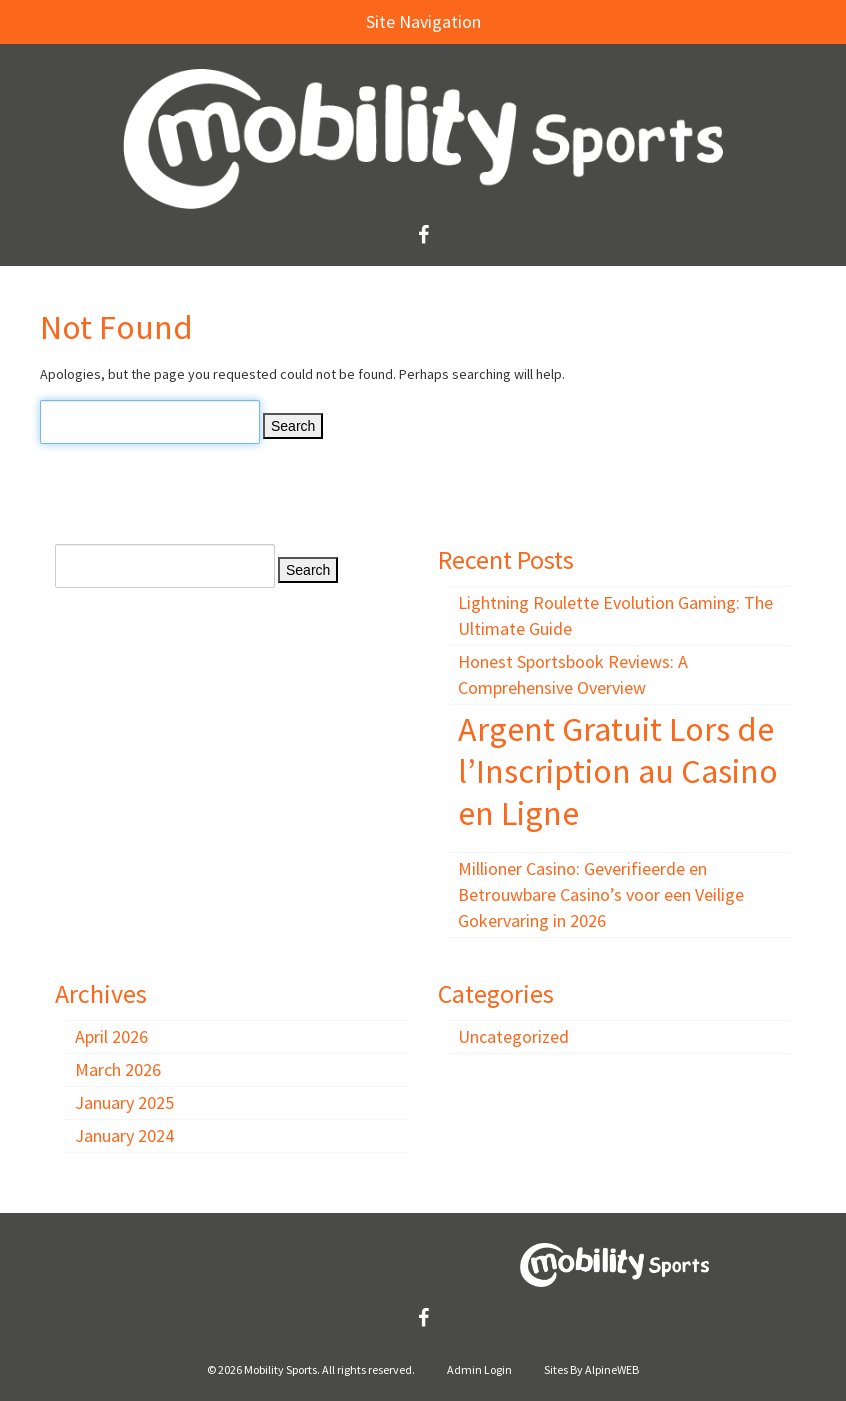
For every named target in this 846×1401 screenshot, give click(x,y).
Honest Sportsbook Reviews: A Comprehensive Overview (573, 674)
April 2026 (111, 1036)
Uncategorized (513, 1036)
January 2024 (124, 1135)
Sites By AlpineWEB (591, 1369)
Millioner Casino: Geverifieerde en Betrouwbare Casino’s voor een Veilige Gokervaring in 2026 (601, 894)
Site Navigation (250, 21)
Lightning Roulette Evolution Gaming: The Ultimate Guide (615, 615)
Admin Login (479, 1369)
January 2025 (124, 1102)
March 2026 (118, 1069)
